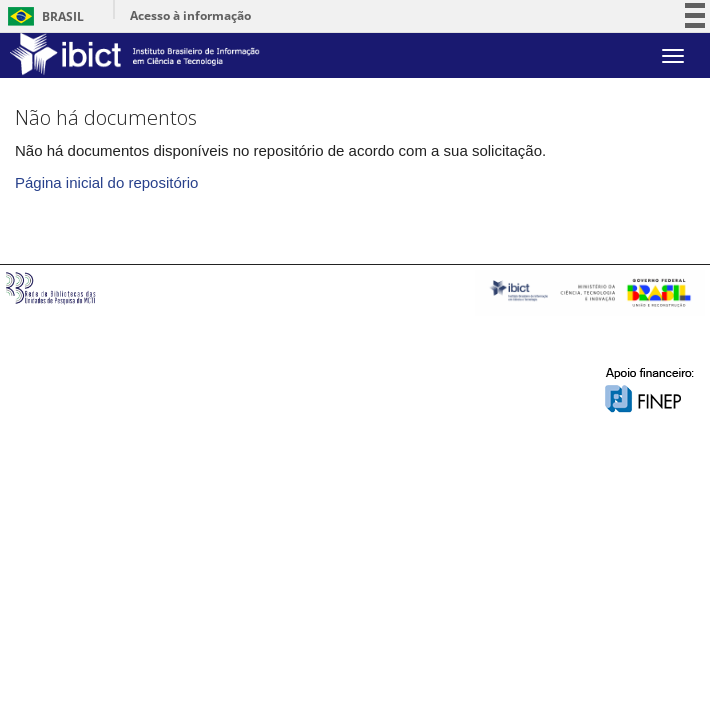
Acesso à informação (190, 15)
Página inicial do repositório (106, 182)
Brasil (42, 16)
